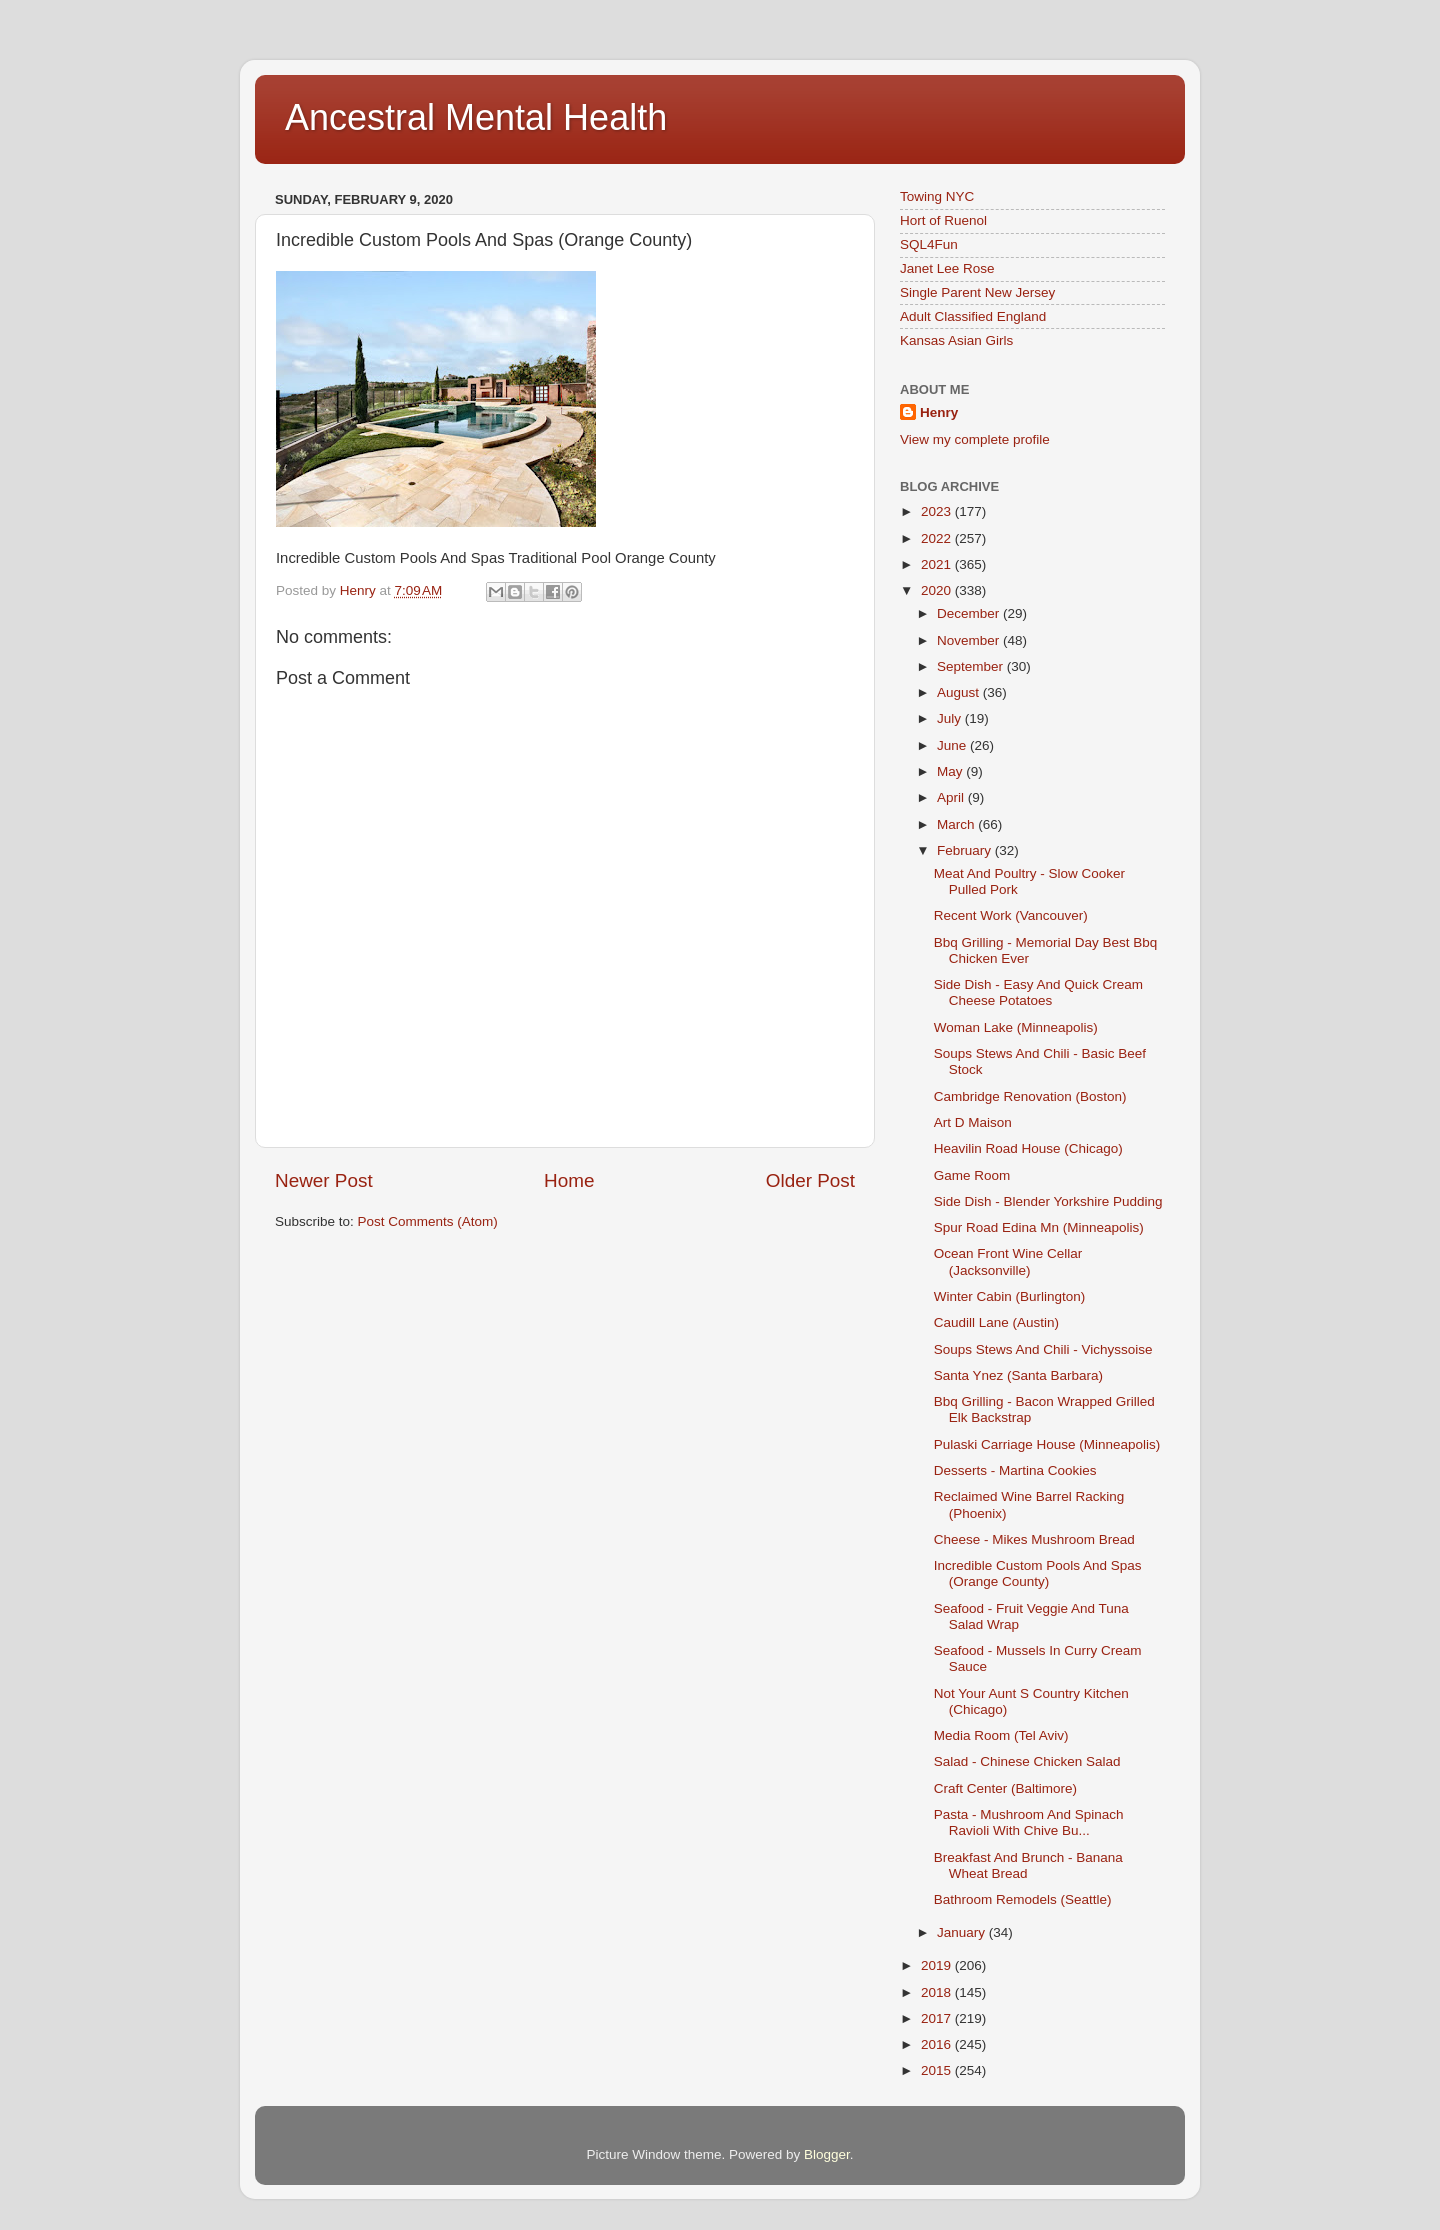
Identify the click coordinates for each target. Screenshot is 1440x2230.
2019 (938, 1965)
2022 (938, 538)
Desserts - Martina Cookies (1015, 1470)
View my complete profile (975, 439)
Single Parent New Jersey (977, 292)
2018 (938, 1992)
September (972, 666)
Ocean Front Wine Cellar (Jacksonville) (1008, 1261)
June (953, 745)
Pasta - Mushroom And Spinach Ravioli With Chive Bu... (1029, 1822)
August (960, 692)
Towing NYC (937, 196)
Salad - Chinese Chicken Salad (1027, 1761)
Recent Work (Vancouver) (1011, 915)
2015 (938, 2070)
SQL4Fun (929, 244)
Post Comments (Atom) (428, 1221)
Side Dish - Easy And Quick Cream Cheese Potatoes (1038, 992)
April (952, 797)
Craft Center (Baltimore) (1005, 1788)
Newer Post (324, 1180)
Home (569, 1180)
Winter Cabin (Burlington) (1010, 1296)
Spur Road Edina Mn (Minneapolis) (1039, 1227)
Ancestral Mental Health (476, 117)
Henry (939, 412)
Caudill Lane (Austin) (996, 1322)
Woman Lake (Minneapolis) (1016, 1027)
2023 (938, 511)
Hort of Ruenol (943, 220)
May (951, 771)
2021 (938, 564)
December (970, 613)
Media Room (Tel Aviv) (1001, 1735)
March (957, 824)
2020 (938, 590)
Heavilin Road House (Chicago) (1028, 1148)
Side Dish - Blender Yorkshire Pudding (1048, 1201)
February (966, 850)
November (970, 640)
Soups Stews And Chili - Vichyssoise (1043, 1349)
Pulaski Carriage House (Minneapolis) (1047, 1444)
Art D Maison (973, 1122)
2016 (938, 2044)
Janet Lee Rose (947, 268)
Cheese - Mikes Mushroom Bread (1034, 1539)
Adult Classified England (973, 316)
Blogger (827, 2154)
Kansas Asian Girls (956, 340)
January (963, 1932)
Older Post (810, 1180)
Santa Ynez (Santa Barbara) (1018, 1375)
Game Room (972, 1175)
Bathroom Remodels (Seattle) (1023, 1899)
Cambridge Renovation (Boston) (1030, 1096)
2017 (938, 2018)
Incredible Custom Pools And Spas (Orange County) (1038, 1573)
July (951, 718)
